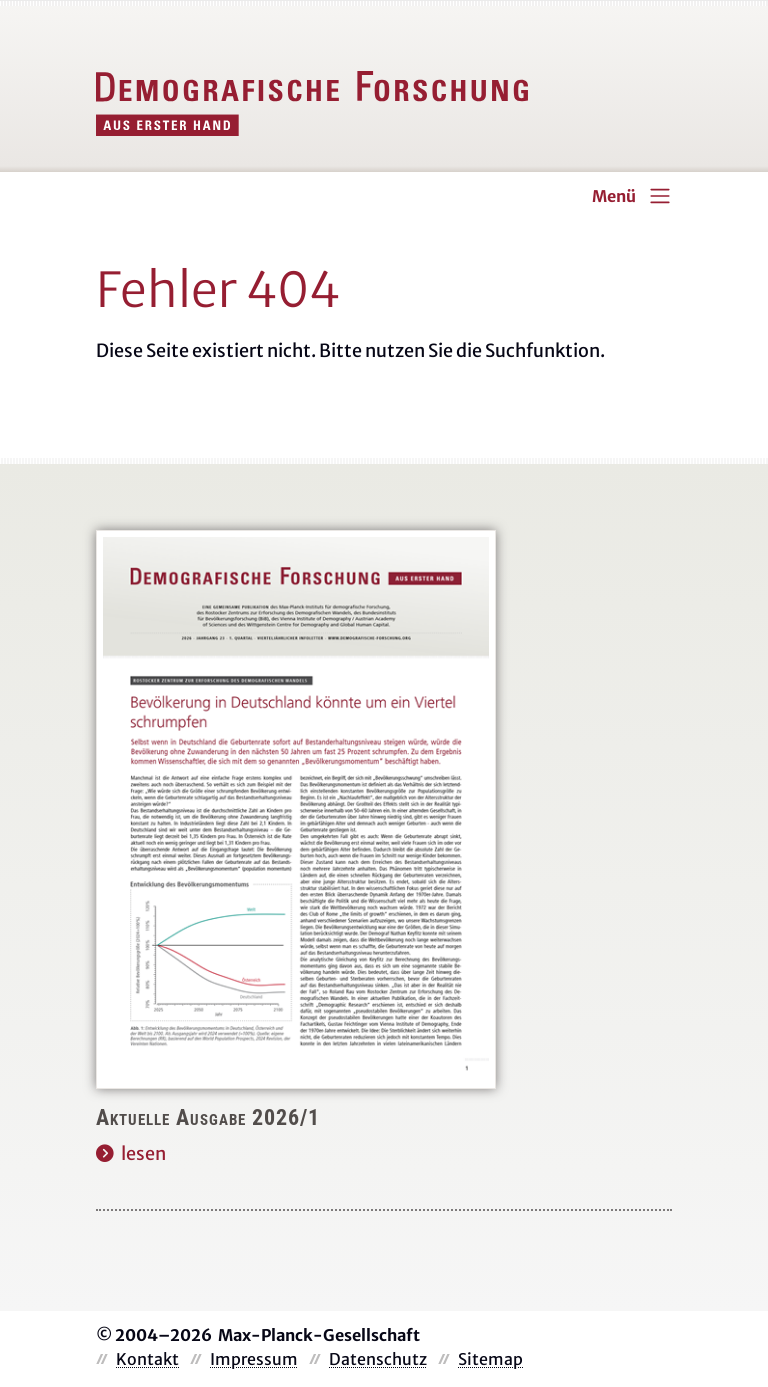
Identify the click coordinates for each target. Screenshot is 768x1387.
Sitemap (490, 1359)
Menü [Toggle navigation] (614, 196)
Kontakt (147, 1359)
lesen (143, 1153)
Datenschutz (378, 1359)
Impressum (254, 1359)
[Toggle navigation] (660, 196)
